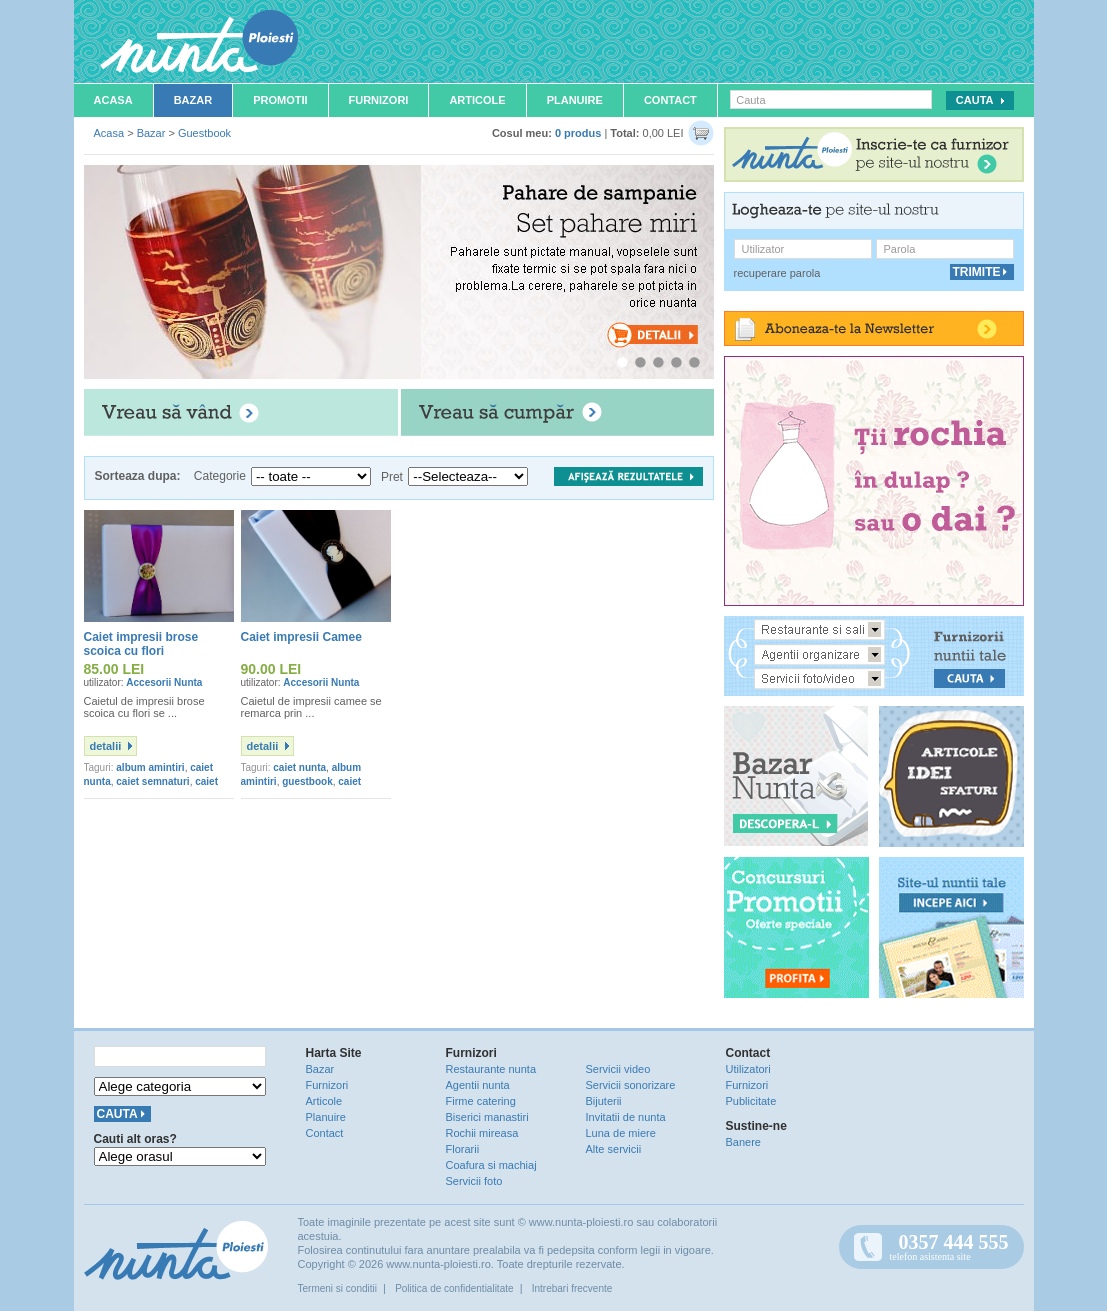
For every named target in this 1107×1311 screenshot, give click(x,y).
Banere (743, 1142)
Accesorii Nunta (164, 682)
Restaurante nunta (491, 1069)
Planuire (575, 100)
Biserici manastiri (487, 1117)
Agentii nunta (478, 1085)
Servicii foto (474, 1181)
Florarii (463, 1149)
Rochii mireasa (482, 1133)
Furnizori (379, 100)
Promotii (280, 100)
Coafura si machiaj (491, 1165)
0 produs (578, 133)
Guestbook (204, 133)
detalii (106, 746)
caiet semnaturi (152, 781)
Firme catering (481, 1101)
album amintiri (150, 767)
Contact (670, 100)
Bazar (193, 100)
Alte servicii (614, 1149)
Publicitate (751, 1101)
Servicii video (618, 1069)
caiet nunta (299, 767)
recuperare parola (777, 273)
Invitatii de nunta (626, 1117)
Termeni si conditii (337, 1288)
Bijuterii (604, 1101)
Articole (477, 100)
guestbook (307, 781)
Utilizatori (748, 1069)
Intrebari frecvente (572, 1288)
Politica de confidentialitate (454, 1288)
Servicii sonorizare (631, 1085)
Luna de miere (621, 1133)
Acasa (113, 100)
